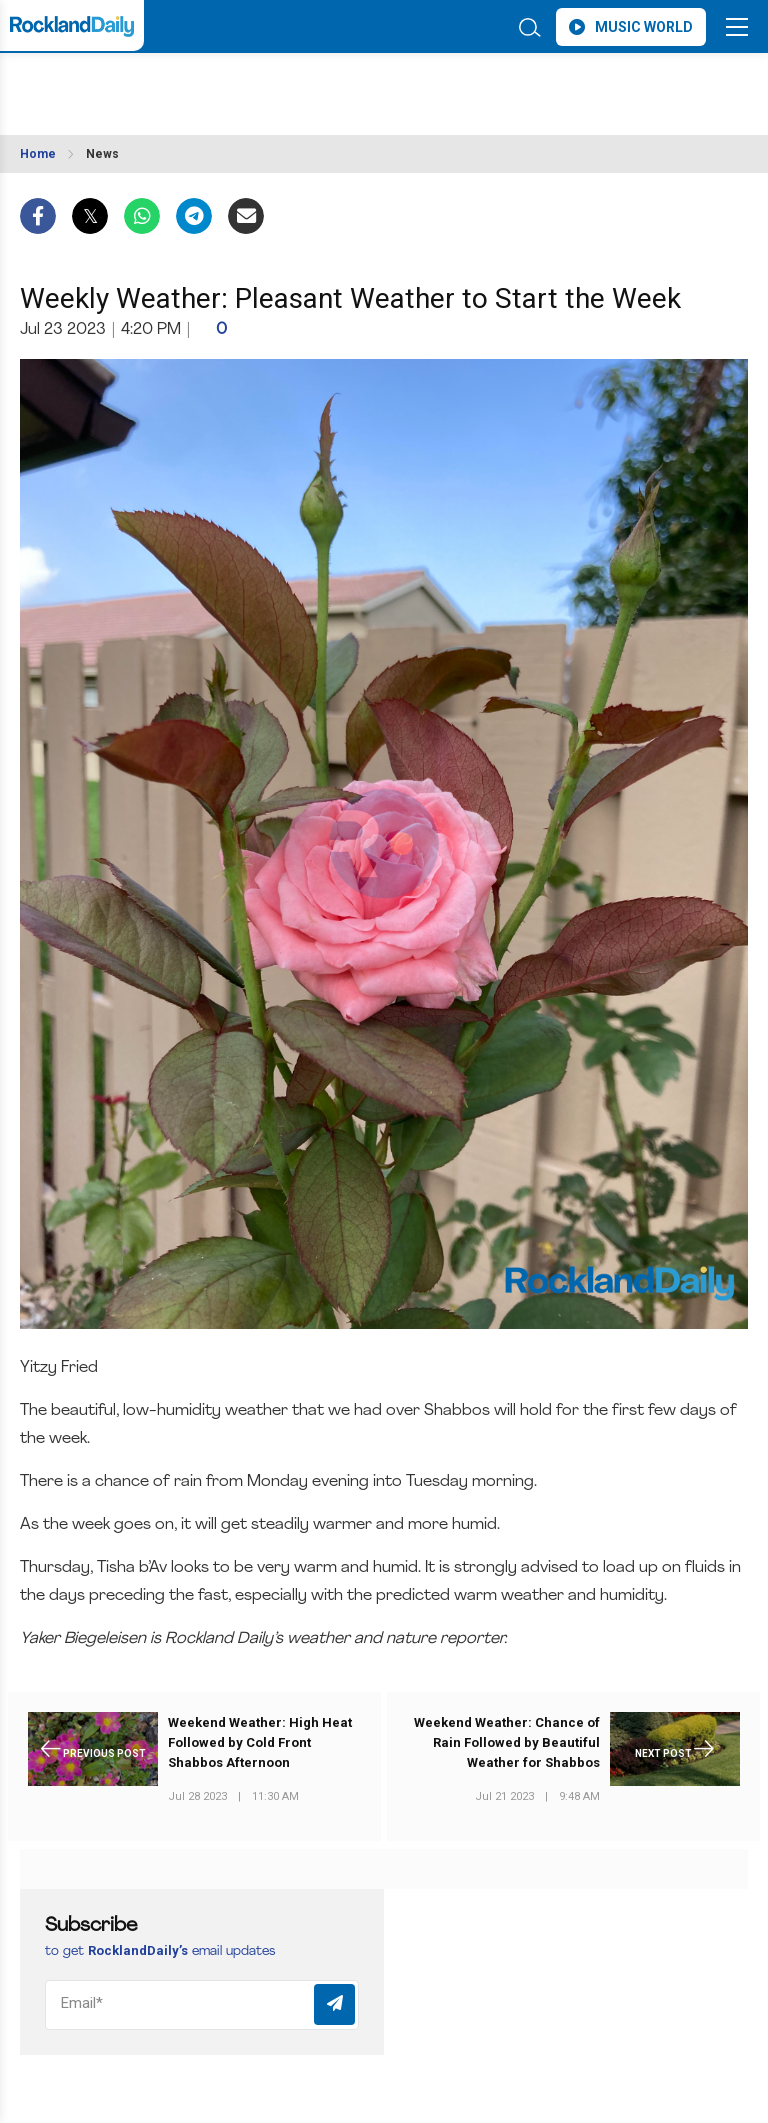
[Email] (202, 2005)
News (102, 154)
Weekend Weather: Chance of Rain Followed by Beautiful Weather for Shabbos (507, 1742)
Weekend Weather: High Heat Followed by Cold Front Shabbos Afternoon (260, 1742)
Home (38, 154)
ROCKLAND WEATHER (197, 84)
